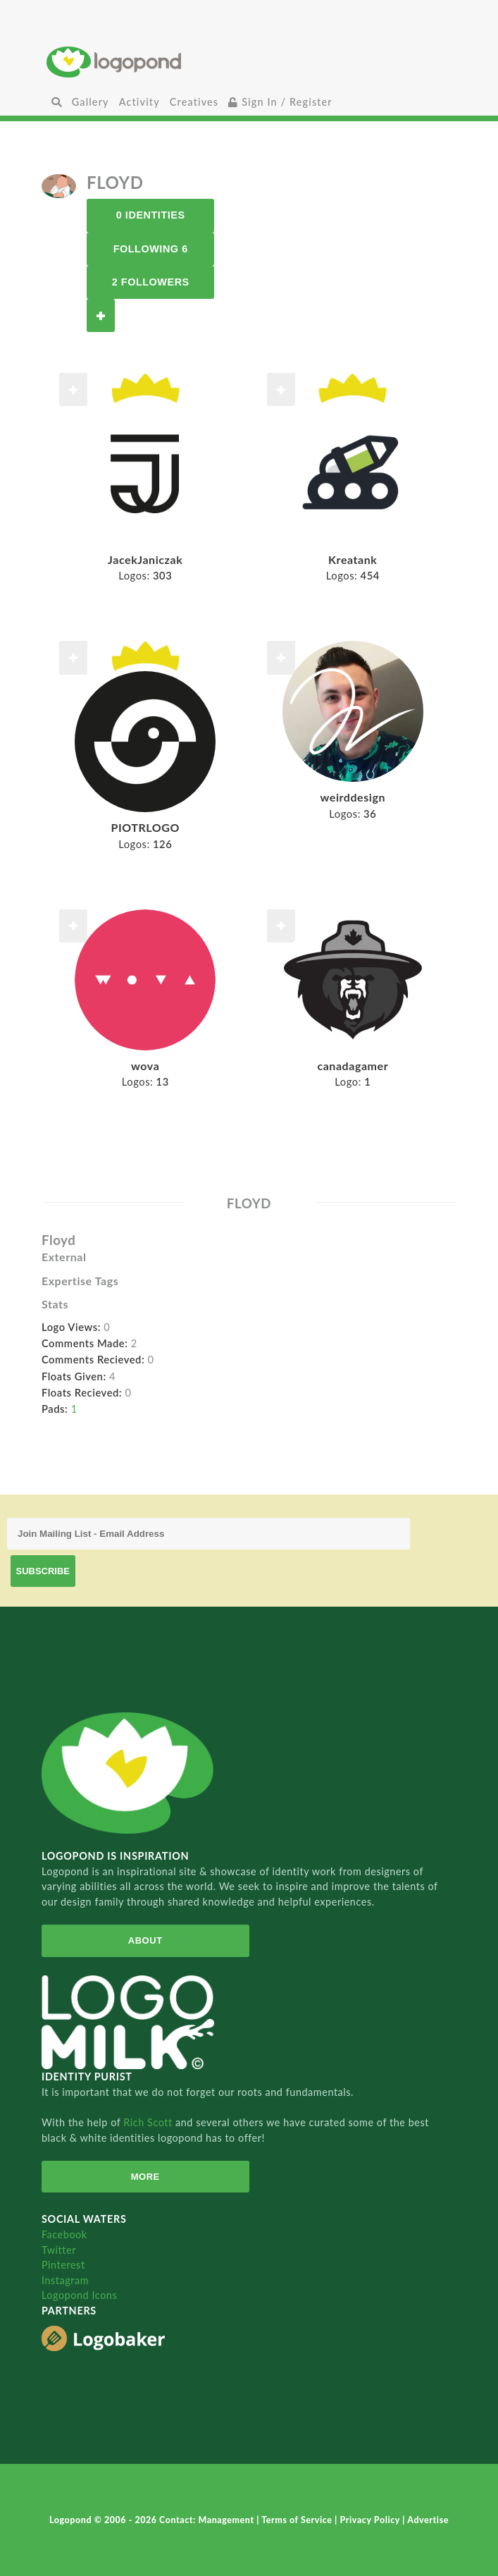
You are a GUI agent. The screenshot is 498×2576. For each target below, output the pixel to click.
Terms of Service (298, 2520)
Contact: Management (207, 2520)
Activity (139, 102)
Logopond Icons (79, 2295)
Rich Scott (149, 2122)
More (145, 2176)
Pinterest (63, 2265)
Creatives (194, 102)
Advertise (428, 2520)
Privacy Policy (371, 2520)
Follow (101, 315)
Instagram (65, 2280)
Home (249, 62)
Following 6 (150, 248)
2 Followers (150, 282)
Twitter (59, 2250)
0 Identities (150, 215)
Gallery (90, 102)
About (145, 1940)
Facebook (64, 2234)
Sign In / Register (280, 102)
